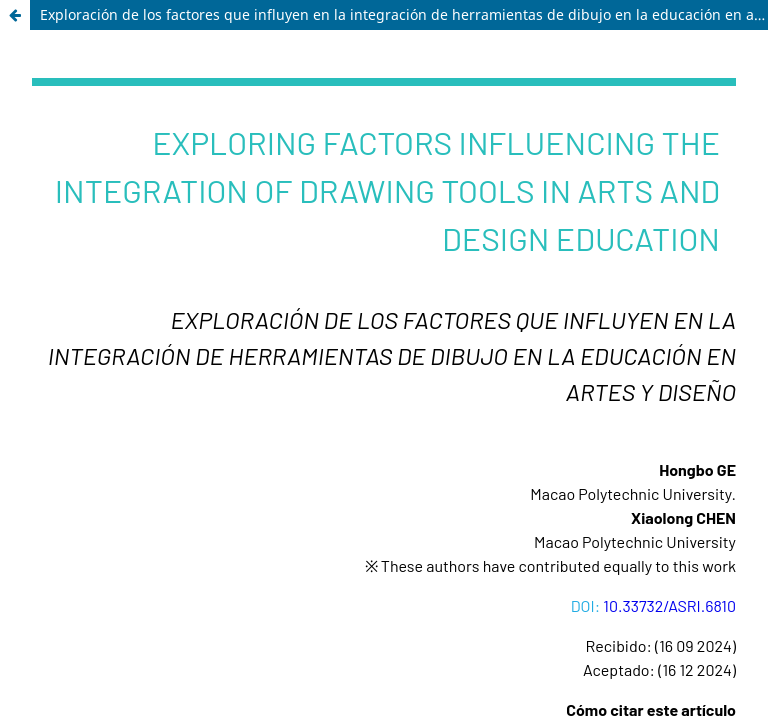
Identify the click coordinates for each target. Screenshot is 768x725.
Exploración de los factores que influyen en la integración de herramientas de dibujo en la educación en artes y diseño (404, 14)
